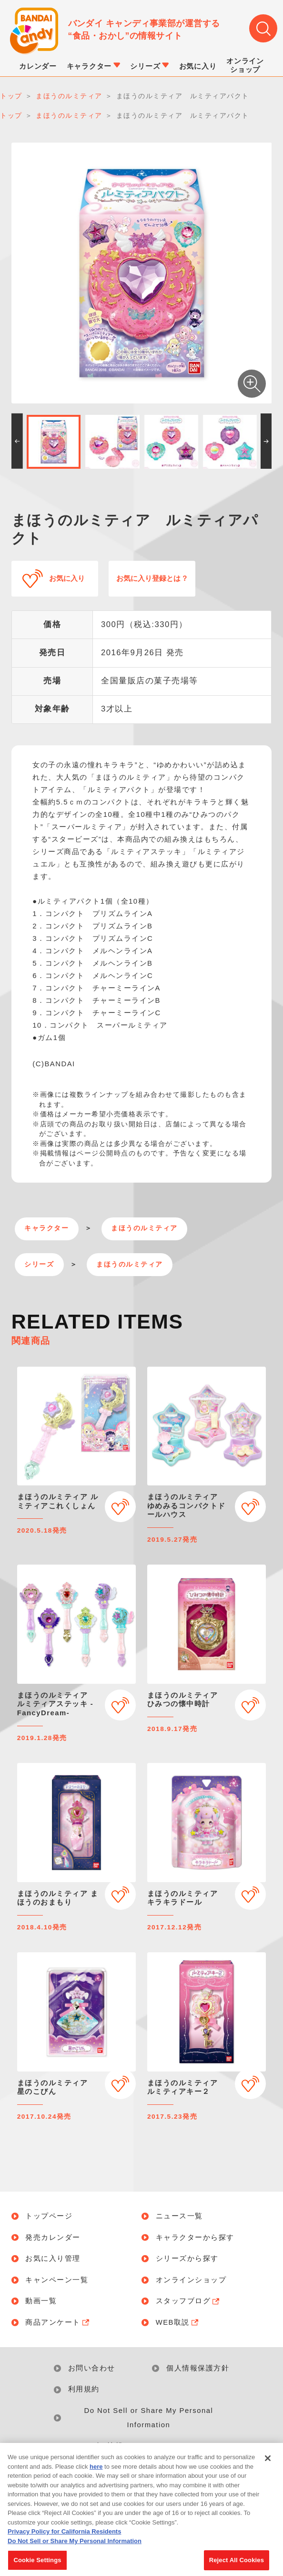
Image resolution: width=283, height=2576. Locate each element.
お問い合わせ (91, 2368)
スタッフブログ (189, 2301)
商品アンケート (58, 2322)
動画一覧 (41, 2301)
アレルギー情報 (95, 2446)
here (96, 2478)
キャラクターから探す (195, 2237)
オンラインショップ (191, 2280)
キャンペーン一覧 (56, 2280)
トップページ (48, 2216)
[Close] (267, 2469)
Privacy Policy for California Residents (64, 2542)
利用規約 (84, 2389)
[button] (17, 441)
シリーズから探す (187, 2258)
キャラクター (46, 1228)
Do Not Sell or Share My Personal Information (148, 2418)
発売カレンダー (53, 2237)
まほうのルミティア (144, 1228)
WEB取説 (178, 2322)
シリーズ (39, 1264)
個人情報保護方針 (197, 2368)
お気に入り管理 (53, 2258)
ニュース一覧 (179, 2216)
